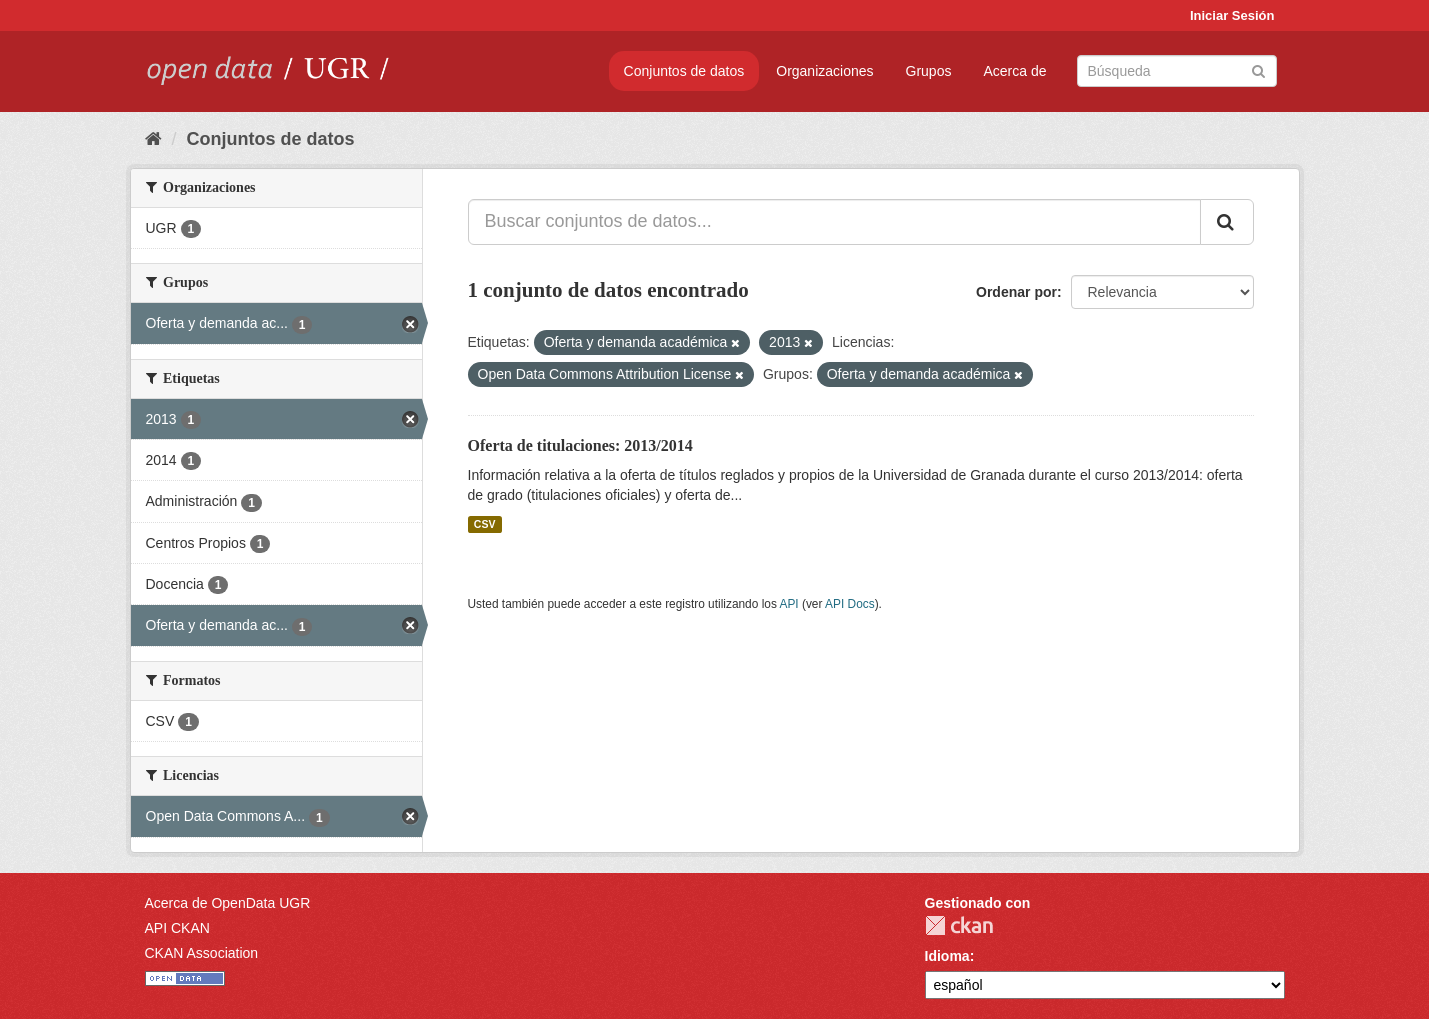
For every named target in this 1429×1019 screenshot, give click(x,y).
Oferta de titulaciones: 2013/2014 (580, 445)
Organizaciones (824, 71)
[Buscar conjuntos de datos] (1177, 71)
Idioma (947, 956)
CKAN (959, 925)
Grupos (929, 71)
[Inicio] (153, 139)
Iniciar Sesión (1232, 15)
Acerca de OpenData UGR (228, 903)
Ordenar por (1016, 292)
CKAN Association (202, 953)
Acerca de (1014, 71)
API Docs (850, 604)
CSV (485, 524)
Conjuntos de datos (684, 71)
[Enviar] (1258, 69)
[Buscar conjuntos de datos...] (834, 222)
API (788, 604)
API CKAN (177, 928)
